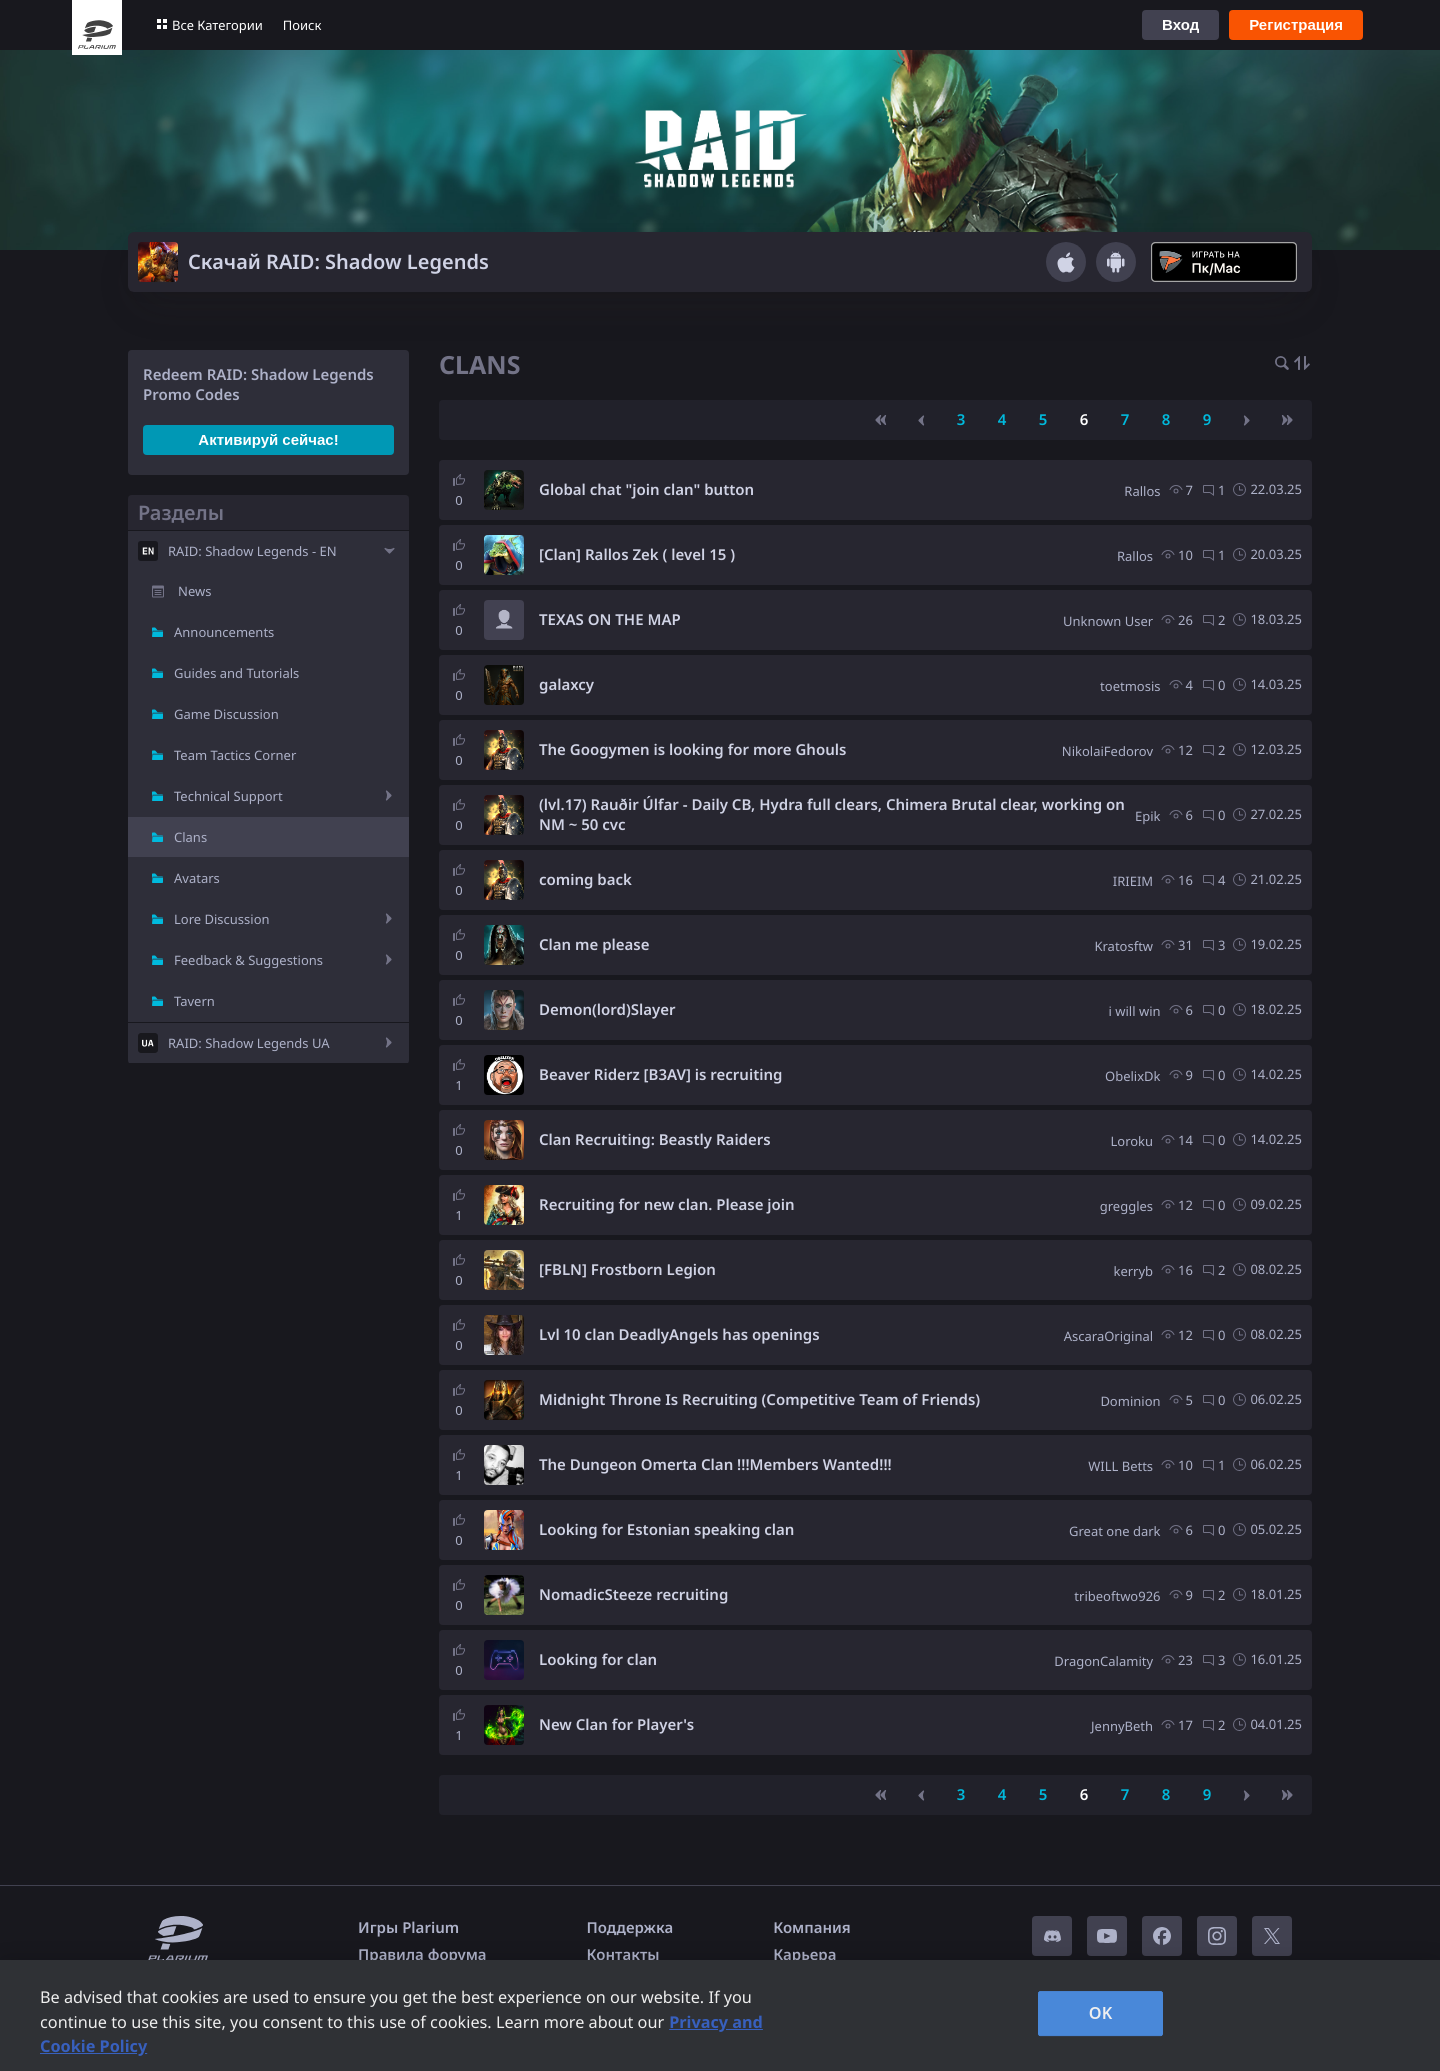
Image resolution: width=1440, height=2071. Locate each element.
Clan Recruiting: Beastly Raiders (655, 1140)
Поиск (302, 25)
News (194, 591)
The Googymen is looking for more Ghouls (692, 750)
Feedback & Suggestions (248, 960)
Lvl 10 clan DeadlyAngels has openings (679, 1335)
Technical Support (228, 796)
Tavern (194, 1001)
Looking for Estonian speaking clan (666, 1530)
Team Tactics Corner (235, 755)
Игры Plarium (408, 1928)
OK (1101, 2013)
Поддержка (630, 1928)
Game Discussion (226, 714)
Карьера (804, 1955)
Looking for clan (598, 1660)
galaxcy (566, 685)
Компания (812, 1928)
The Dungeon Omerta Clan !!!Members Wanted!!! (715, 1465)
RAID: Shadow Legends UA (249, 1043)
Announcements (224, 632)
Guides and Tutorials (236, 673)
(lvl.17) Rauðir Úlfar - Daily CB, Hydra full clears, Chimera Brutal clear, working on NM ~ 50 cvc (832, 815)
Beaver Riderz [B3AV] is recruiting (660, 1075)
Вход (1180, 24)
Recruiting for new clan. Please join (667, 1205)
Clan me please (594, 945)
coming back (585, 880)
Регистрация (1296, 24)
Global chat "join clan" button (646, 490)
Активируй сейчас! (268, 439)
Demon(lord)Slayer (607, 1010)
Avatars (197, 878)
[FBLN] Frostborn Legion (627, 1270)
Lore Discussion (222, 919)
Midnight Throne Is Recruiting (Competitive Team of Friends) (759, 1400)
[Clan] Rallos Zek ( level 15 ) (637, 555)
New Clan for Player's (616, 1725)
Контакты (623, 1955)
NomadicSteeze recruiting (633, 1595)
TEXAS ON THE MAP (610, 620)
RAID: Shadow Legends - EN (252, 551)
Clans (190, 837)
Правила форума (422, 1955)
